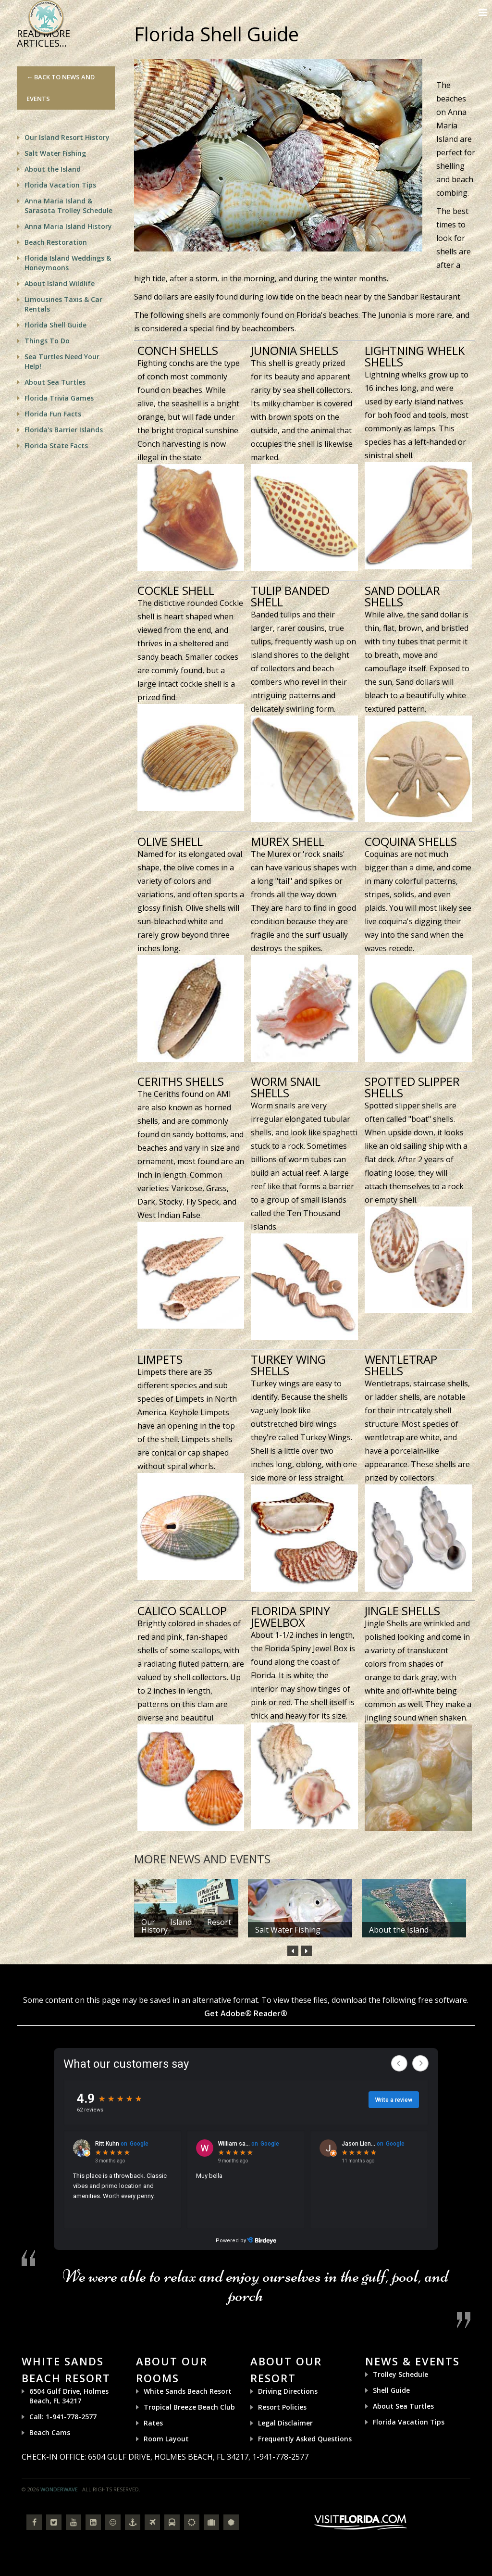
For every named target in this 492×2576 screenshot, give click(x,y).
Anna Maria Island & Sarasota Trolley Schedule (68, 205)
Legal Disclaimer (285, 2422)
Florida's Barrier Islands (64, 429)
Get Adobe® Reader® (245, 2013)
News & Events (412, 2361)
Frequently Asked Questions (305, 2438)
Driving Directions (288, 2391)
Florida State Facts (56, 445)
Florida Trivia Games (59, 397)
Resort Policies (282, 2407)
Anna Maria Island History (68, 226)
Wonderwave (59, 2489)
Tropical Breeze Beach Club (189, 2407)
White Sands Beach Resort (188, 2391)
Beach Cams (49, 2432)
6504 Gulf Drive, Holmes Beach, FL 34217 (69, 2396)
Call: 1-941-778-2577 (63, 2416)
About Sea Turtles (55, 382)
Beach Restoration (56, 242)
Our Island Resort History (186, 1926)
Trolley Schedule (400, 2374)
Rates (153, 2422)
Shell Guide (391, 2390)
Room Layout (166, 2438)
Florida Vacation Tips (60, 184)
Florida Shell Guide (55, 324)
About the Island (399, 1929)
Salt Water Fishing (287, 1929)
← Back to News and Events (60, 88)
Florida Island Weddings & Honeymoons (68, 262)
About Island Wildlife (60, 283)
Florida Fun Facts (53, 413)
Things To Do (47, 340)
